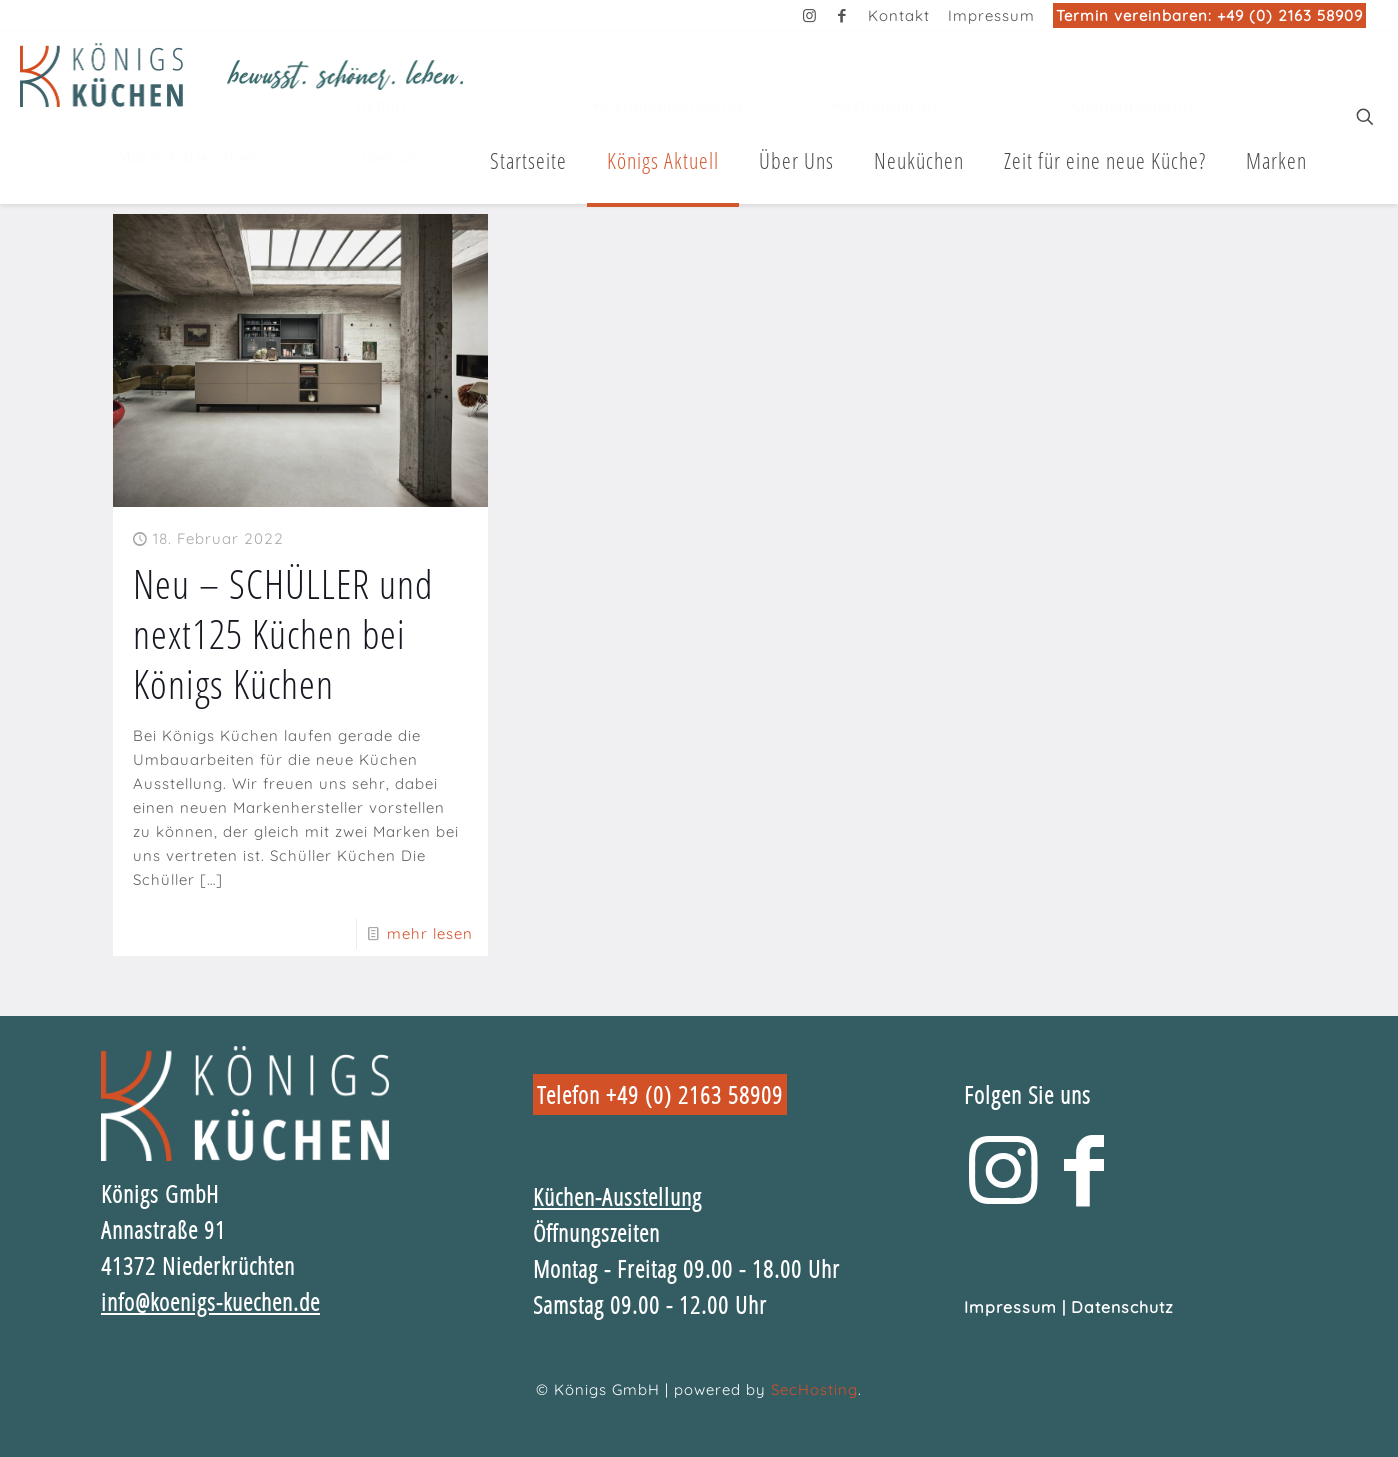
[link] (245, 1103)
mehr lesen (430, 933)
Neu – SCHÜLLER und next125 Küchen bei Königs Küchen (283, 633)
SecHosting (814, 1389)
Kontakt (899, 15)
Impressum (991, 15)
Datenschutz (1122, 1307)
